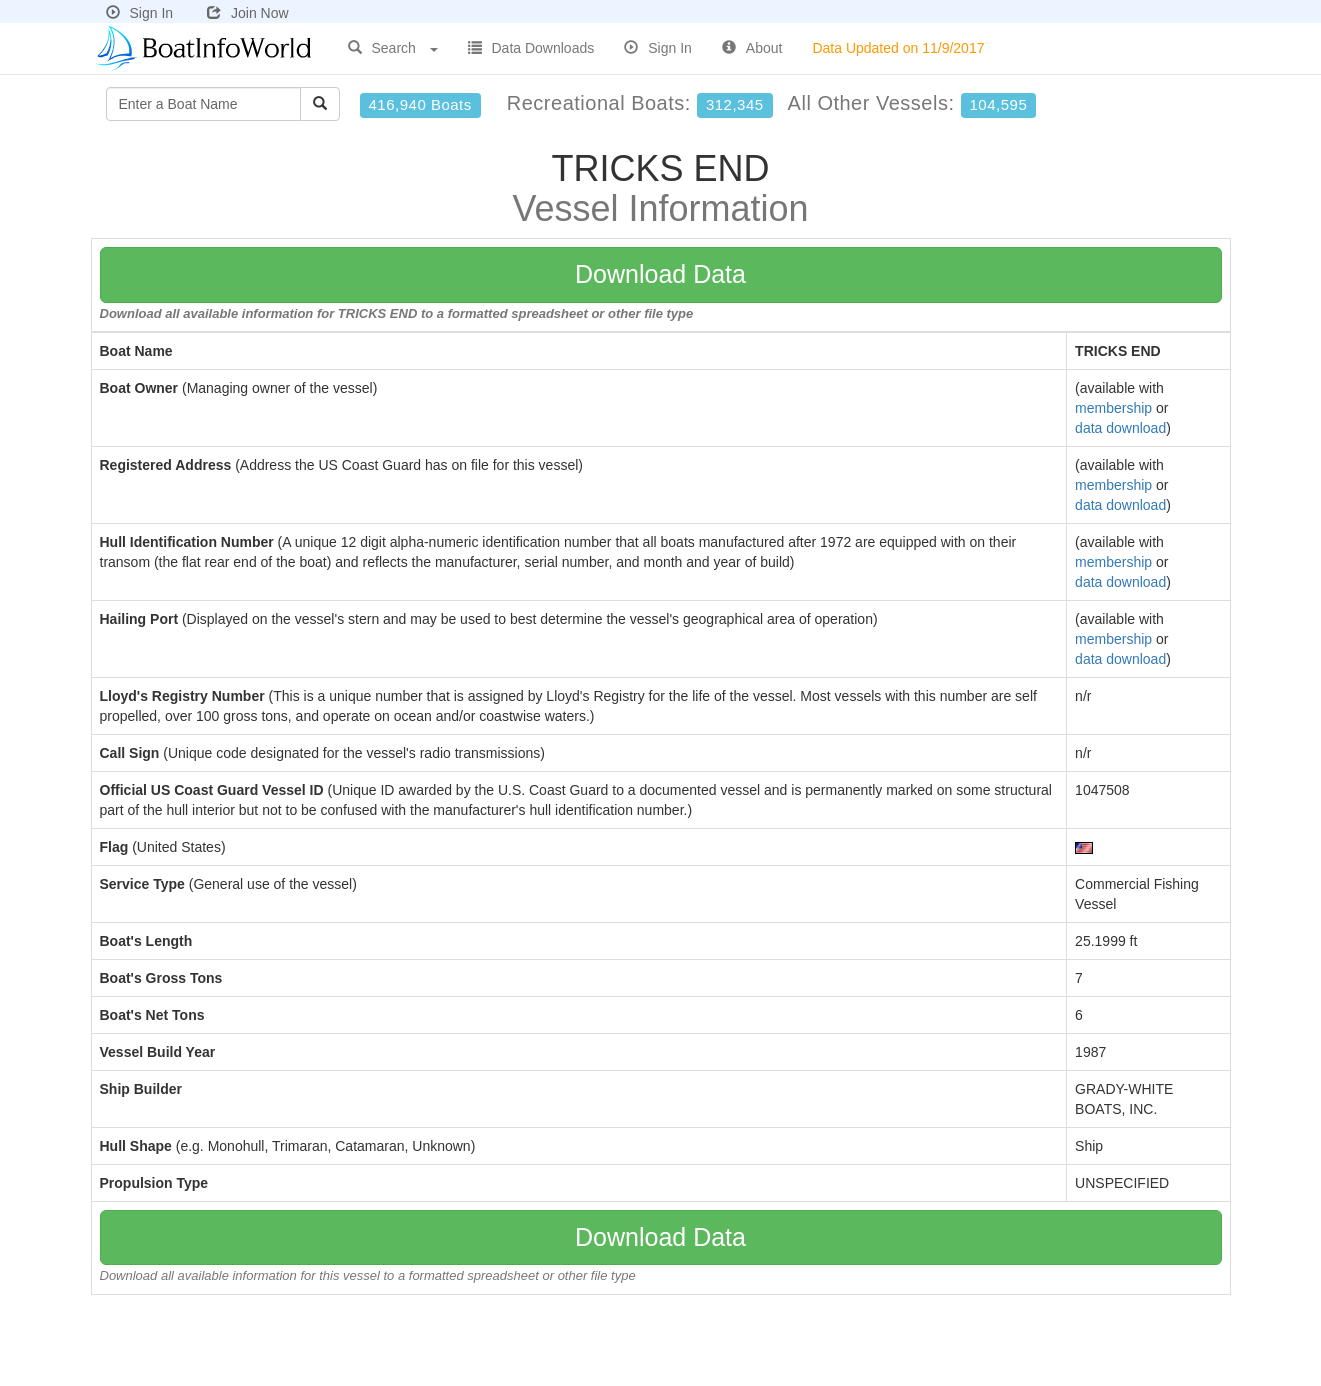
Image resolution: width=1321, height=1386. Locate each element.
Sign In (140, 13)
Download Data (660, 274)
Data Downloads (531, 48)
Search (393, 48)
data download (1120, 428)
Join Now (248, 13)
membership (1113, 408)
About (752, 48)
